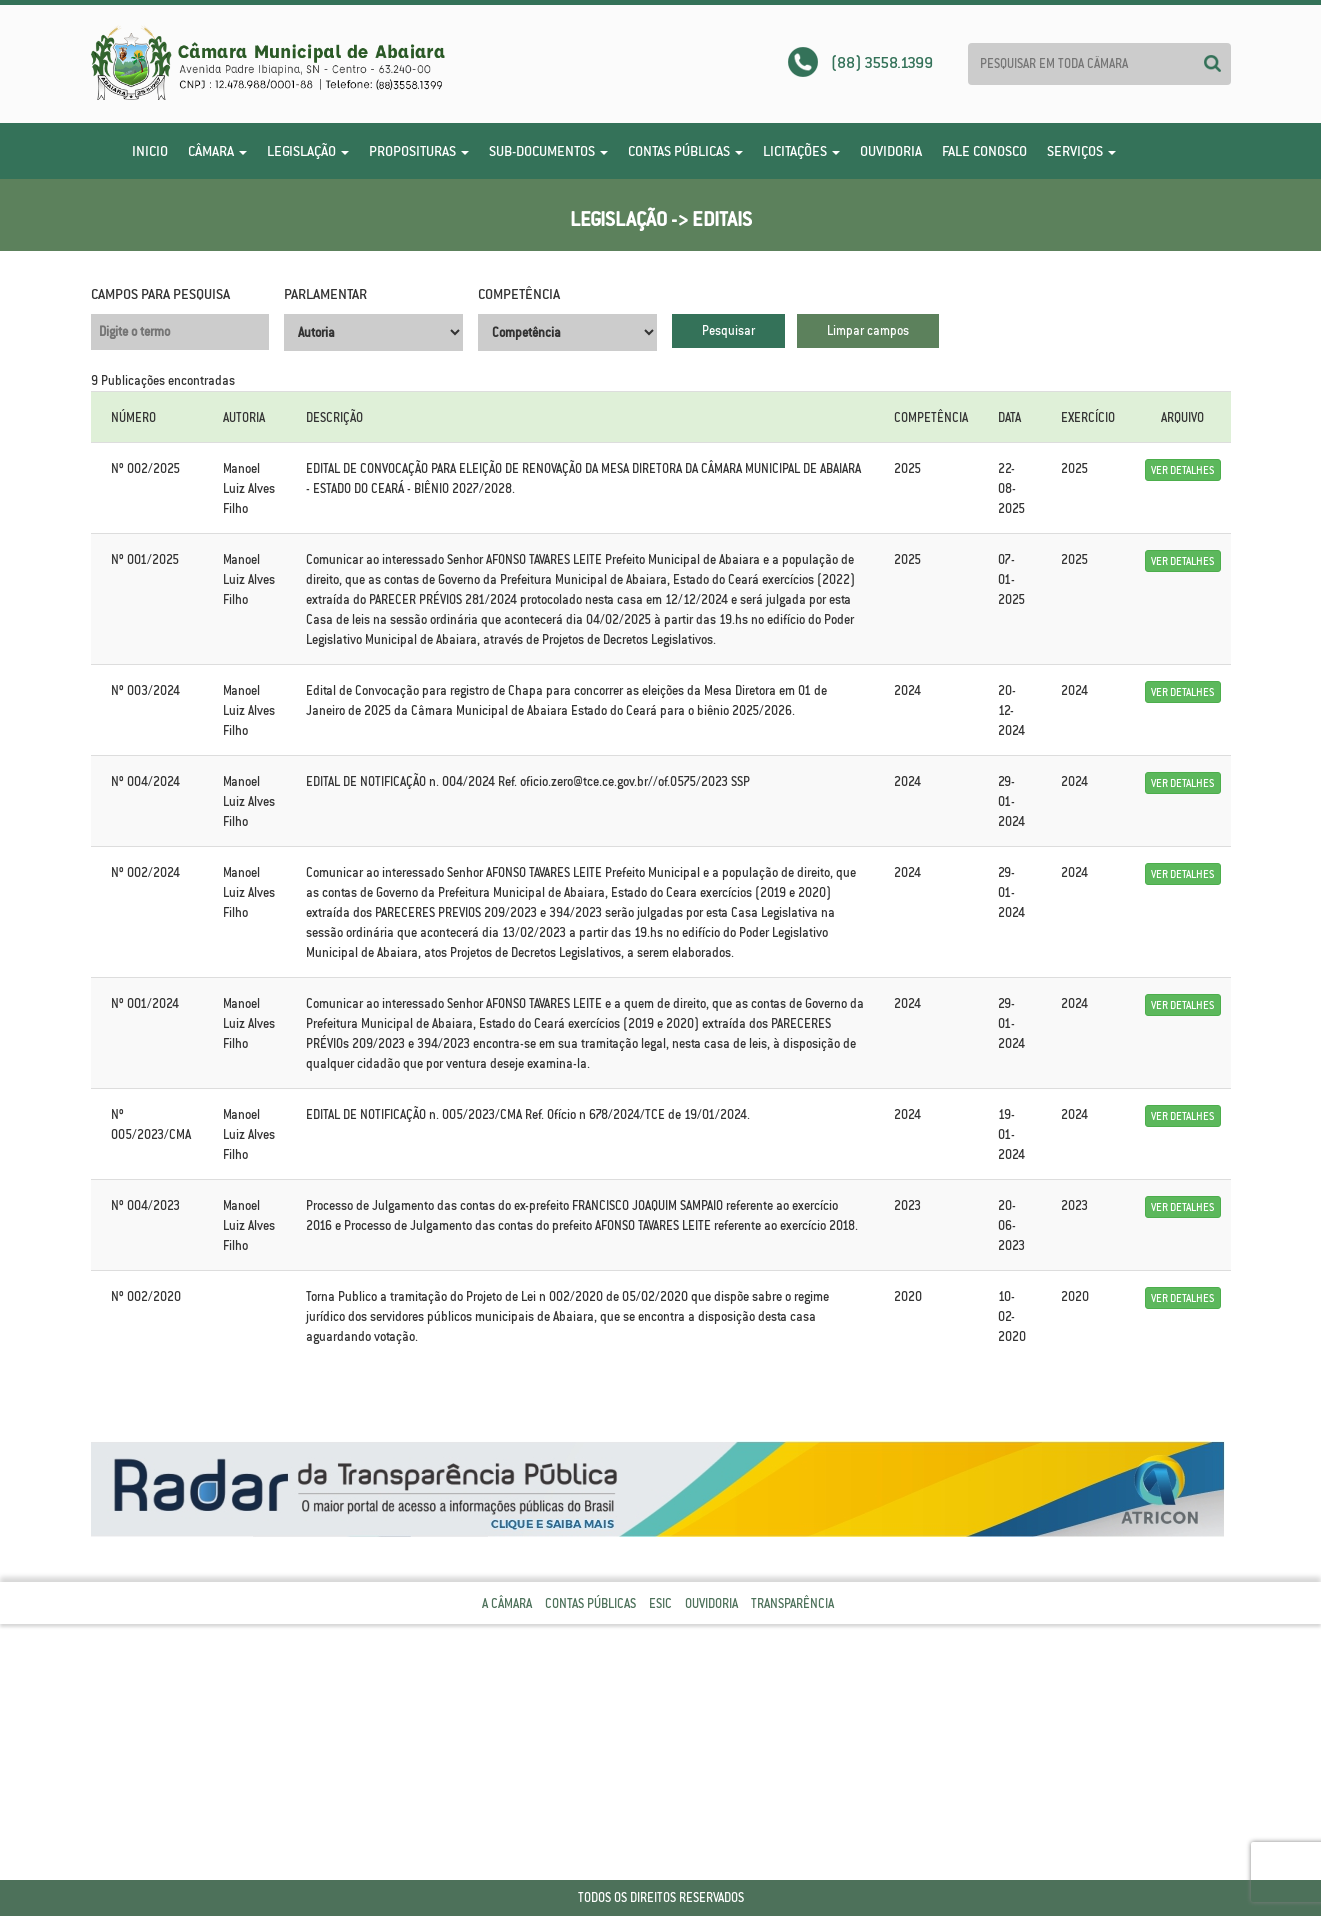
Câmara (217, 151)
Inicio (150, 151)
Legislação (308, 151)
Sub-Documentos (548, 151)
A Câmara (507, 1603)
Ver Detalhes (1182, 470)
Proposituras (419, 151)
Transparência (792, 1603)
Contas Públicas (685, 151)
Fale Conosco (984, 151)
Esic (660, 1603)
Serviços (1081, 151)
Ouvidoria (891, 151)
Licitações (801, 151)
